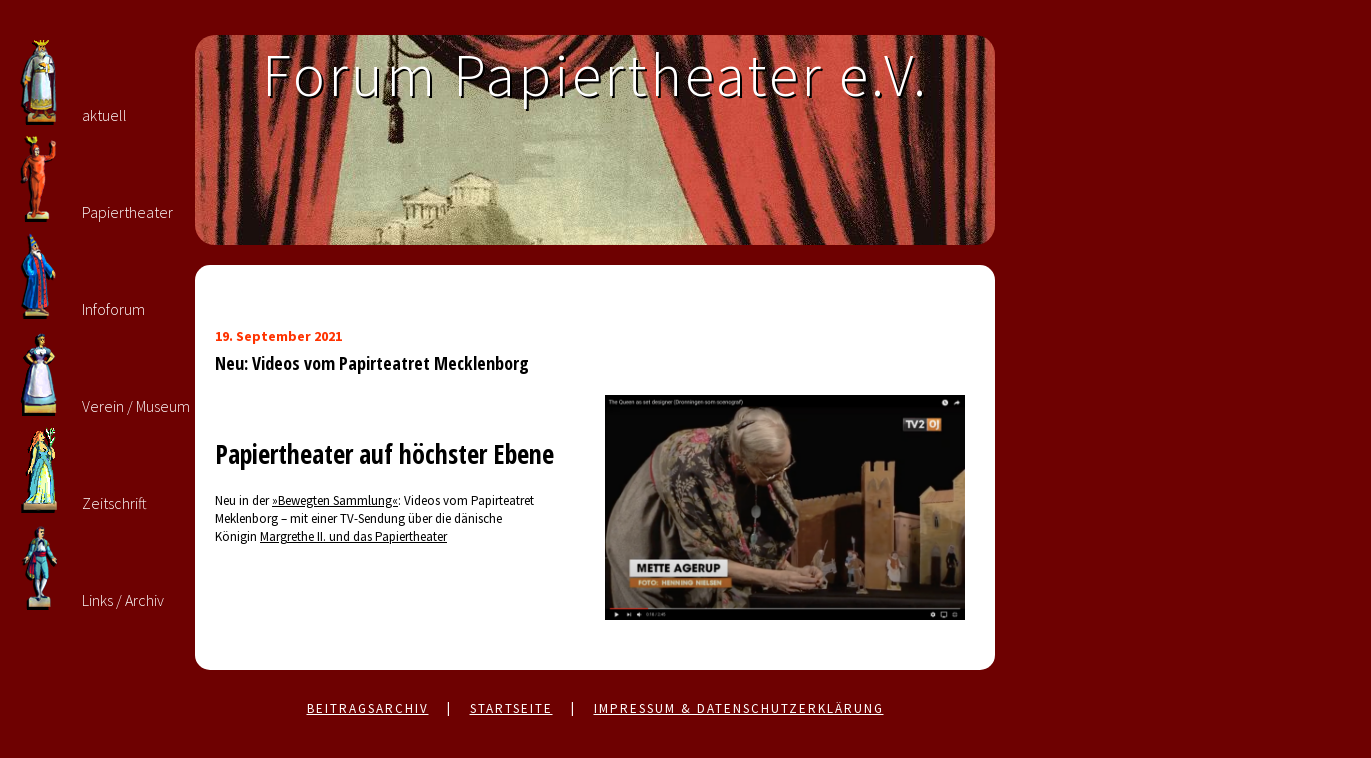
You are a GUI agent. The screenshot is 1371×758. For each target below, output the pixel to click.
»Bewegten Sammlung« (335, 500)
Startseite (511, 708)
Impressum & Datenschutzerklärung (739, 708)
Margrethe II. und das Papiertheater (353, 536)
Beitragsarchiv (368, 708)
